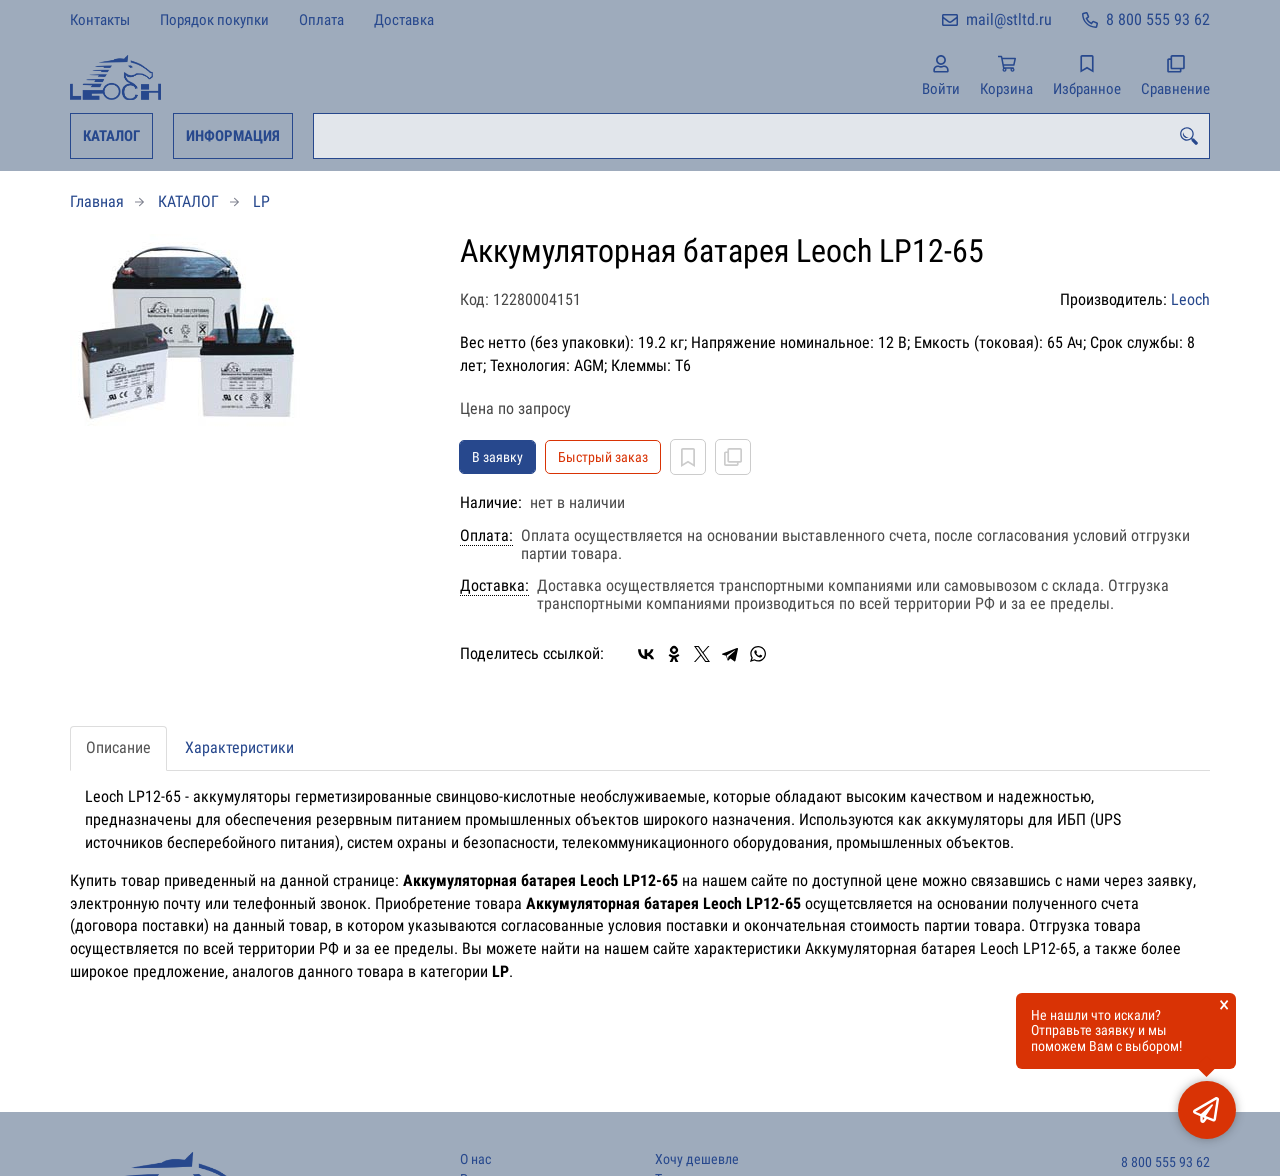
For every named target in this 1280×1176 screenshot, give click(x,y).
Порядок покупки (214, 20)
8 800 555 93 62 (1158, 19)
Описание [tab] (118, 747)
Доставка (404, 20)
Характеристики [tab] (239, 747)
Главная (97, 201)
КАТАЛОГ (111, 136)
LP (261, 201)
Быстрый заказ (603, 457)
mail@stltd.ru (1009, 19)
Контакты (100, 20)
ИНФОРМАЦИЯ (233, 136)
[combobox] (761, 136)
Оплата (321, 20)
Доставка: (494, 586)
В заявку (497, 457)
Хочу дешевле (697, 1159)
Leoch (1190, 299)
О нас (475, 1159)
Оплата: (486, 536)
